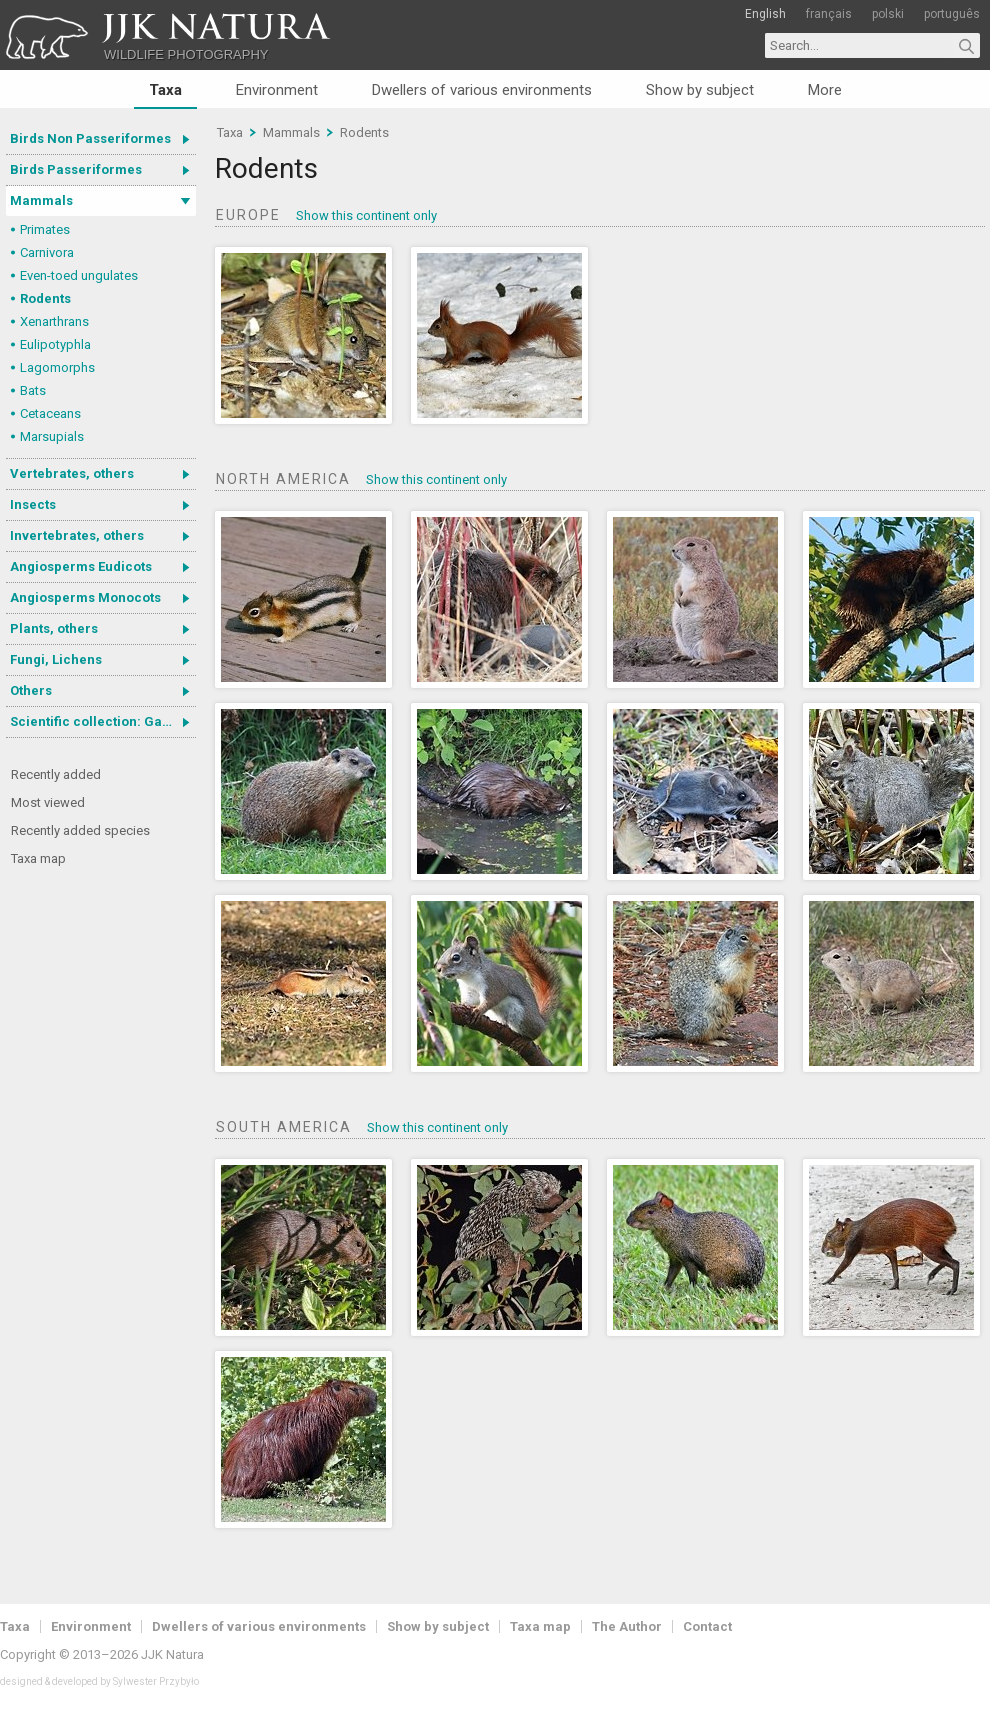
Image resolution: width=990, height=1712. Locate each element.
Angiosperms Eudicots (81, 566)
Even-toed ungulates (79, 275)
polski (888, 14)
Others (31, 690)
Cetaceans (50, 413)
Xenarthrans (54, 321)
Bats (33, 390)
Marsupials (52, 436)
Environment (277, 90)
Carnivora (47, 252)
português (952, 14)
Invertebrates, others (77, 535)
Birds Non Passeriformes (90, 138)
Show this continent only (366, 215)
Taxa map (38, 858)
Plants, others (54, 628)
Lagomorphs (57, 367)
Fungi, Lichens (56, 659)
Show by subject (700, 90)
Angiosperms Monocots (85, 597)
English (765, 14)
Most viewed (48, 802)
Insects (33, 504)
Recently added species (80, 830)
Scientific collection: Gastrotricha (103, 721)
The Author (627, 1626)
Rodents (45, 298)
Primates (45, 229)
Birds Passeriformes (76, 169)
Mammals (41, 200)
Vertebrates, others (72, 473)
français (829, 14)
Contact (707, 1626)
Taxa (165, 90)
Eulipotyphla (55, 344)
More (825, 90)
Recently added (56, 774)
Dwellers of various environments (482, 90)
